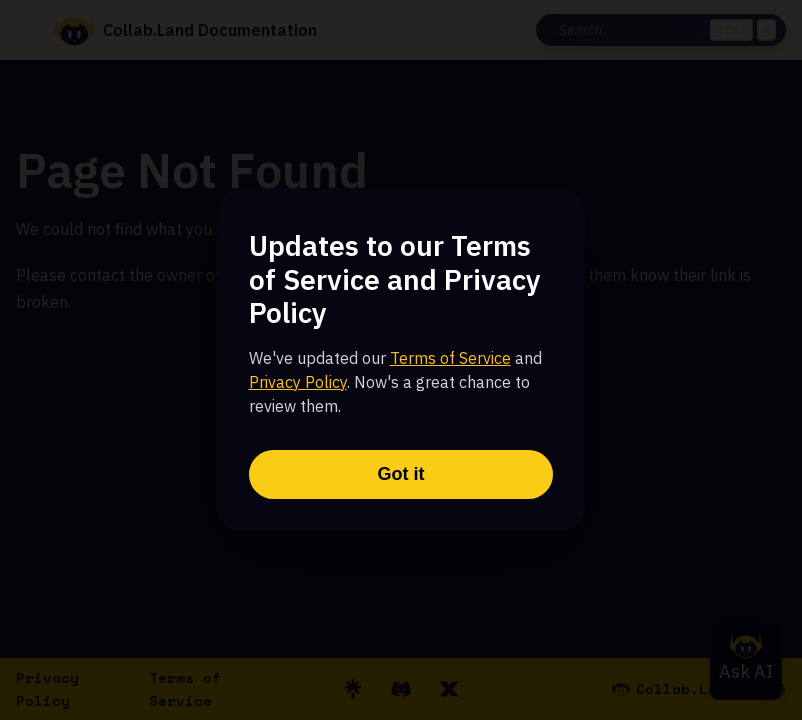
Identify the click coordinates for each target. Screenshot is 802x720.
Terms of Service (450, 358)
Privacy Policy (298, 382)
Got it (401, 474)
